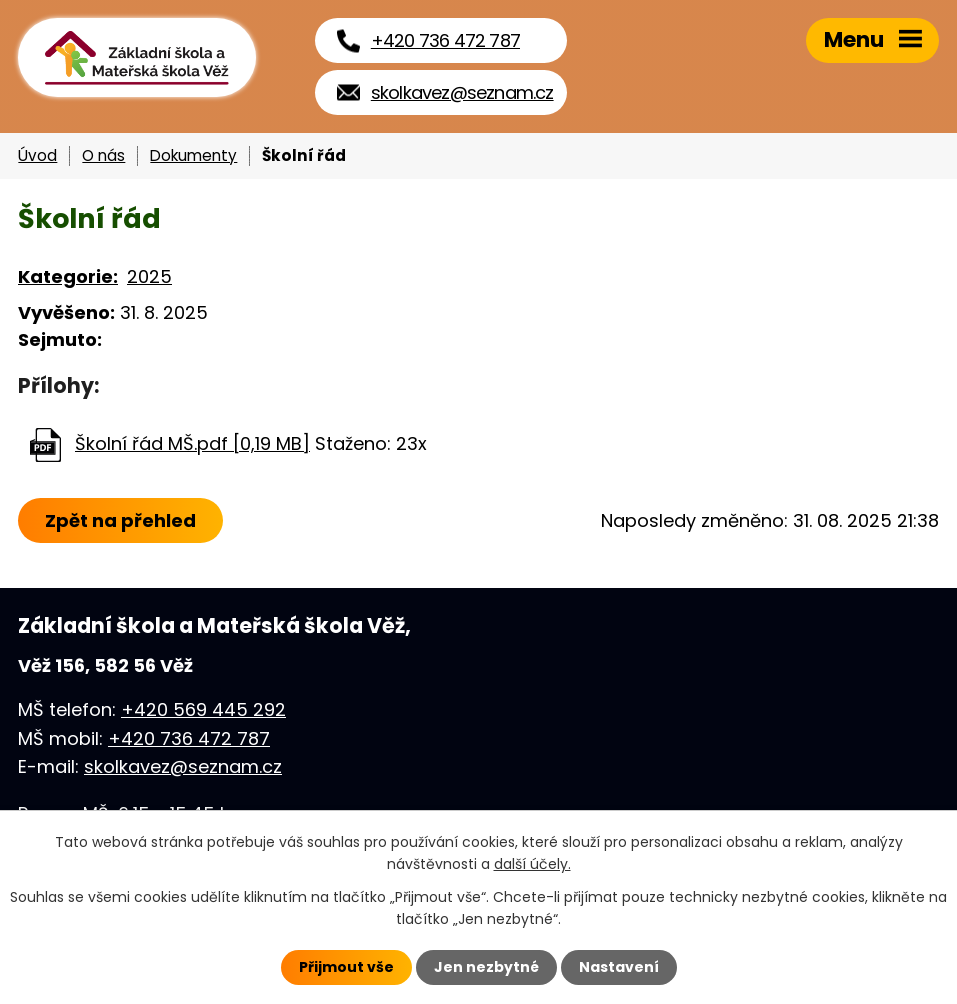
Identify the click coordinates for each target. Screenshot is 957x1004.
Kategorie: (68, 276)
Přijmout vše (346, 967)
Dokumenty (193, 155)
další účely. (532, 864)
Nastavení (619, 967)
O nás (103, 155)
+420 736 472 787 (189, 738)
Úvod (37, 155)
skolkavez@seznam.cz (183, 766)
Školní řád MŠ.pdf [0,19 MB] (192, 443)
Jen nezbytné (486, 967)
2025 (149, 276)
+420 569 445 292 (203, 709)
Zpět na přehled (120, 520)
